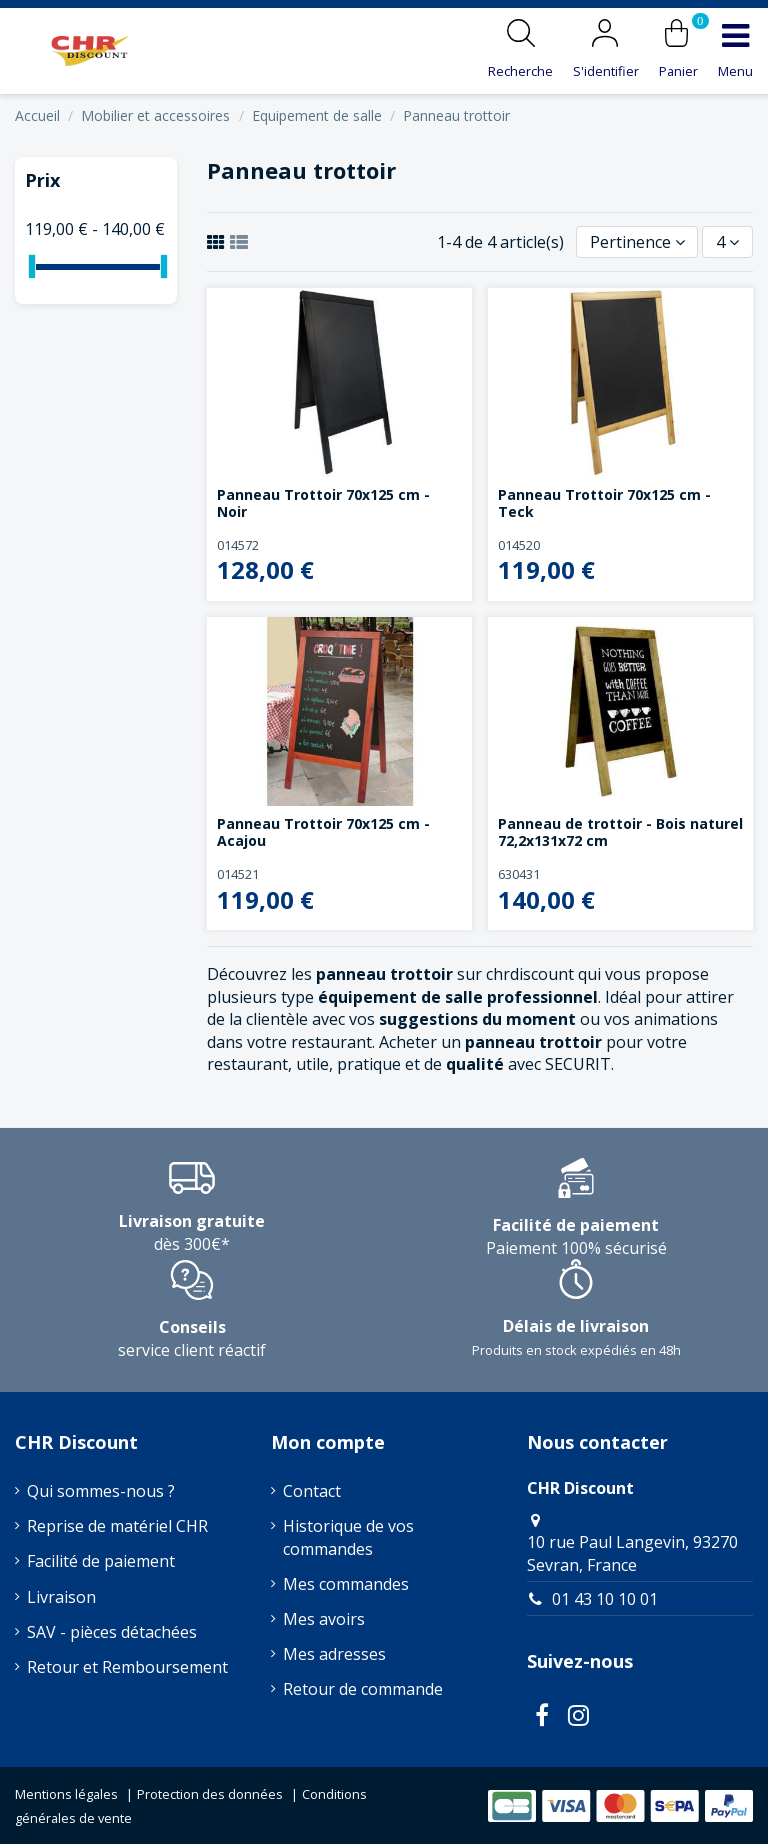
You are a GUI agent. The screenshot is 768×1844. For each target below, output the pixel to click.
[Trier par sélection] (637, 242)
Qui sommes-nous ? (101, 1491)
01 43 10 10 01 (605, 1599)
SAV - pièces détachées (112, 1632)
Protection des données (210, 1794)
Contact (312, 1491)
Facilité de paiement (101, 1561)
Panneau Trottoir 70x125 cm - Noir (323, 503)
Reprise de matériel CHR (117, 1526)
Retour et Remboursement (127, 1667)
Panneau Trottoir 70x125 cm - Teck (604, 503)
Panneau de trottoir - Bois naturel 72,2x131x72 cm (620, 832)
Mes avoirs (324, 1619)
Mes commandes (346, 1584)
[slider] (32, 266)
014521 (238, 874)
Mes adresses (334, 1654)
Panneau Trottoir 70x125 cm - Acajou (323, 832)
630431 (519, 874)
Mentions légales (66, 1794)
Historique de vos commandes (348, 1537)
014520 (519, 545)
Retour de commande (363, 1689)
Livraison (61, 1597)
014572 (238, 545)
